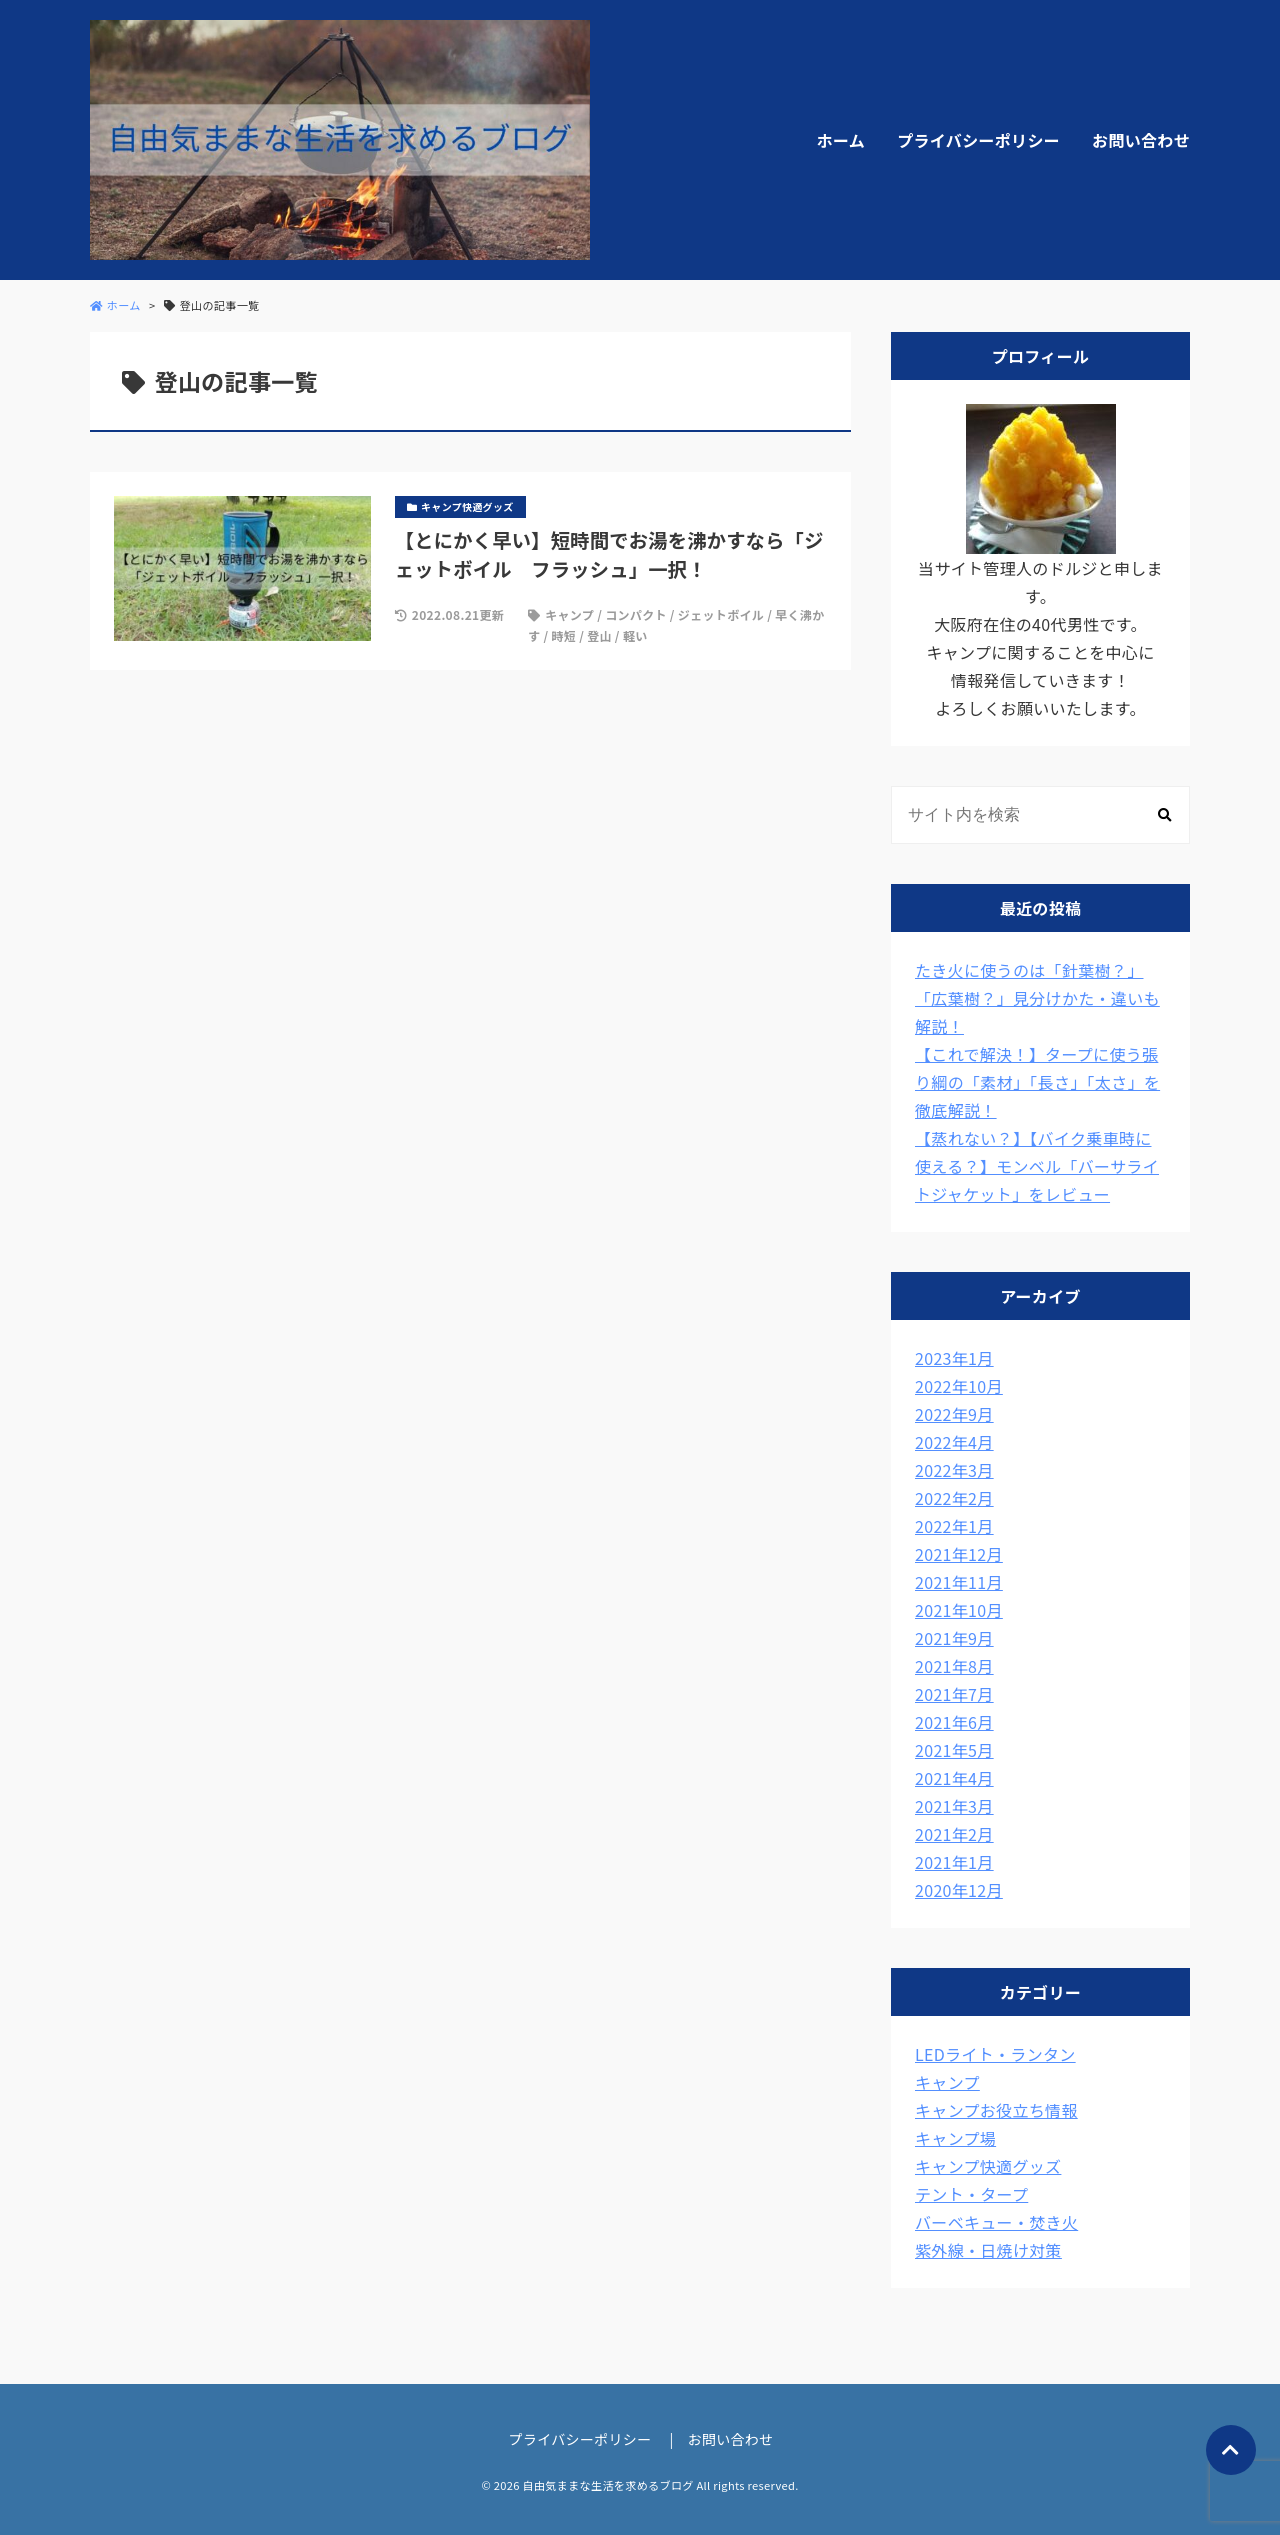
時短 (563, 635)
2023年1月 (954, 1358)
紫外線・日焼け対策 (988, 2250)
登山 (599, 635)
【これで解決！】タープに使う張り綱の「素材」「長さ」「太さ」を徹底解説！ (1037, 1082)
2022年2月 (954, 1498)
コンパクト (636, 614)
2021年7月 (954, 1694)
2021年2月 (954, 1834)
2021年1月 (954, 1862)
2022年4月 (954, 1442)
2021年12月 (959, 1554)
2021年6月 (954, 1722)
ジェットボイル (721, 614)
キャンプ (569, 614)
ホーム (841, 140)
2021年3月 (954, 1806)
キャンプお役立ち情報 (996, 2110)
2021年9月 (954, 1638)
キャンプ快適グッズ (988, 2166)
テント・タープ (971, 2194)
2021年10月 (959, 1610)
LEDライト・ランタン (995, 2054)
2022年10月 (959, 1386)
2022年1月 (954, 1526)
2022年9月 (954, 1414)
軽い (635, 635)
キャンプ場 (955, 2138)
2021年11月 (959, 1582)
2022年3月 (954, 1470)
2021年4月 (954, 1778)
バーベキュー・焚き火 (996, 2222)
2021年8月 (954, 1666)
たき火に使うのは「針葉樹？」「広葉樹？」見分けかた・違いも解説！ (1037, 998)
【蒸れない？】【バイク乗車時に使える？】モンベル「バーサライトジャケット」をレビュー (1037, 1166)
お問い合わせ (1141, 140)
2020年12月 (959, 1890)
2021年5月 (954, 1750)
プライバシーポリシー (978, 140)
